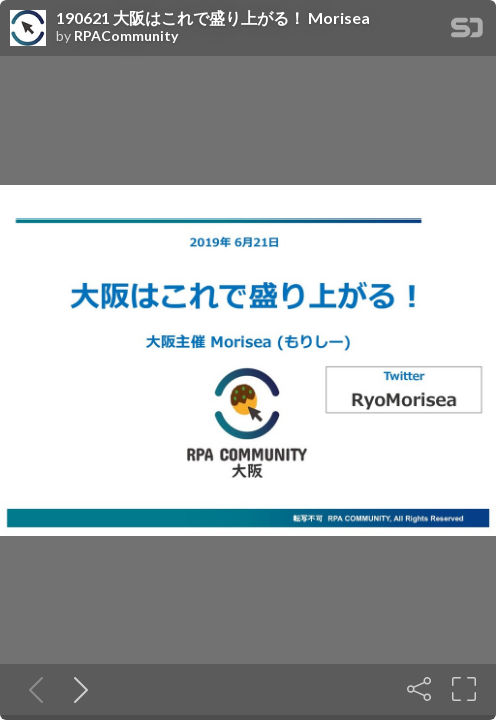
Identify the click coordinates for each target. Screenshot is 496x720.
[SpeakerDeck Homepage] (467, 31)
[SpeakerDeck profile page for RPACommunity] (28, 29)
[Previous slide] (32, 689)
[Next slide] (77, 689)
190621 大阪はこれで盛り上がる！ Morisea (213, 18)
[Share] (419, 689)
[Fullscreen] (464, 689)
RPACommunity (126, 36)
